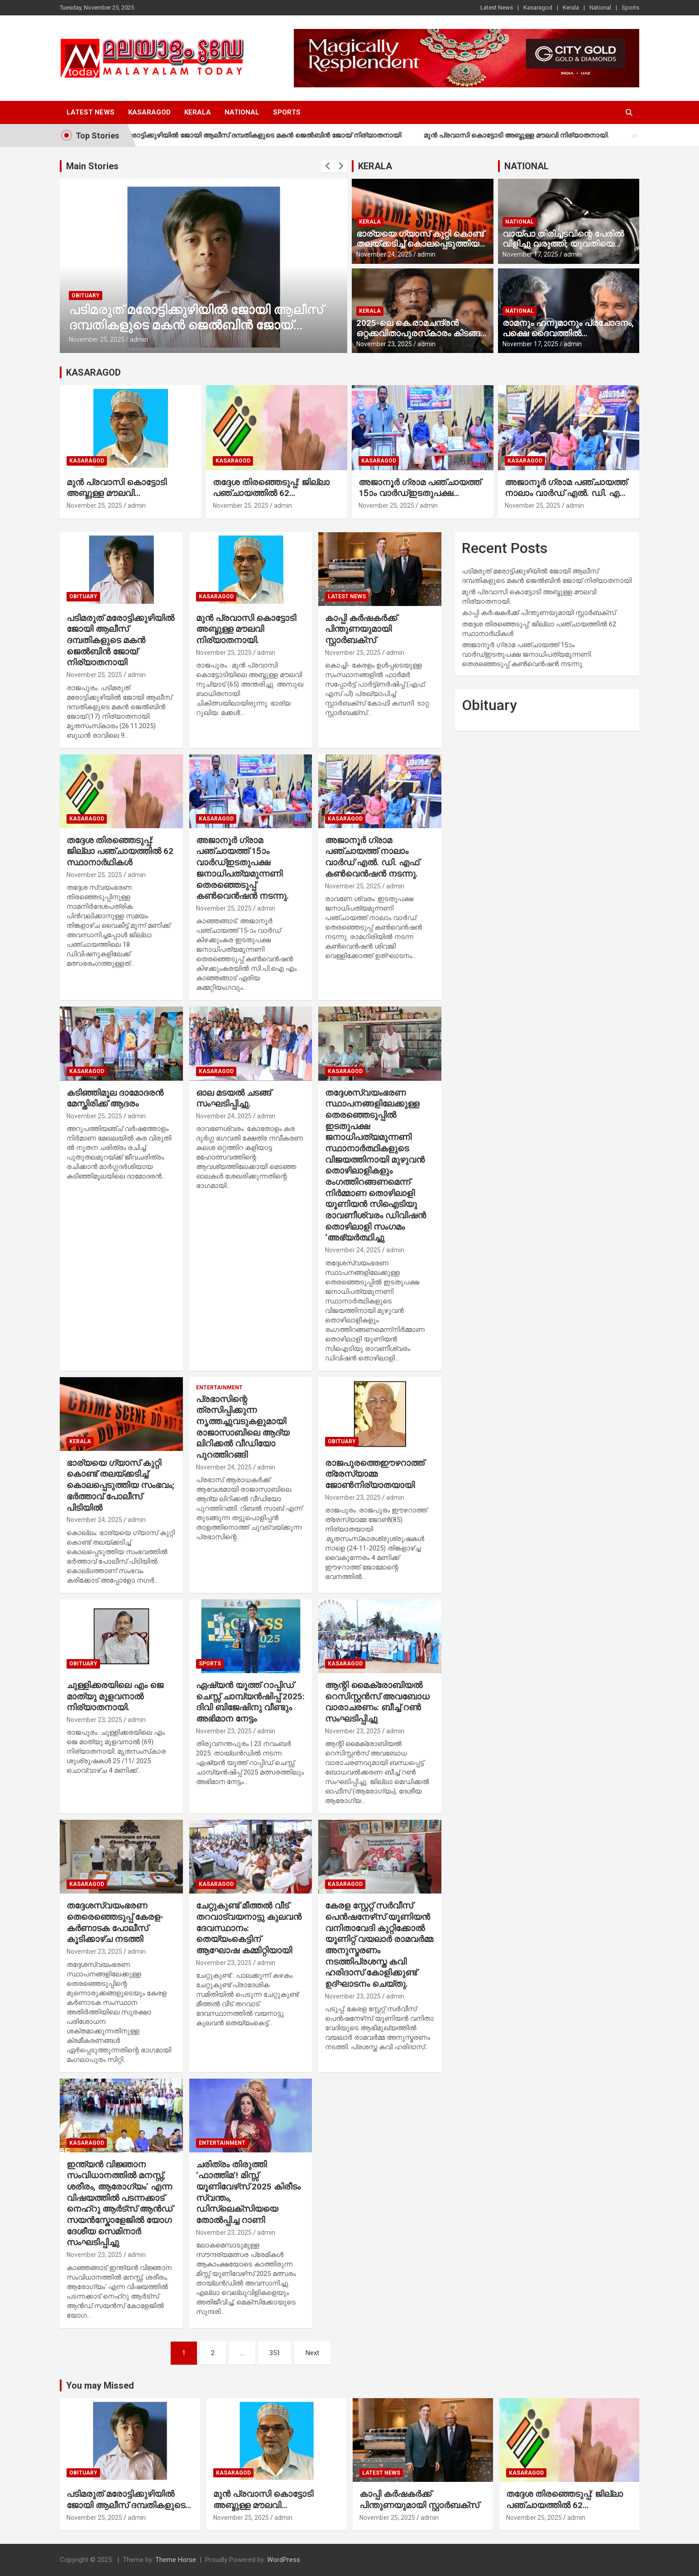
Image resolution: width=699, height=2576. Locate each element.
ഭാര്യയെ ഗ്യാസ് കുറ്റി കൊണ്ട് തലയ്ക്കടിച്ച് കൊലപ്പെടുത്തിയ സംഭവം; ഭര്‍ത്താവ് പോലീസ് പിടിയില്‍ (420, 249)
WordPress (283, 2560)
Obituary (86, 295)
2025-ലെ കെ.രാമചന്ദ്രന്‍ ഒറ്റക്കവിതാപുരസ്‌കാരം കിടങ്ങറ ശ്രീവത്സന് (421, 333)
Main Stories (92, 166)
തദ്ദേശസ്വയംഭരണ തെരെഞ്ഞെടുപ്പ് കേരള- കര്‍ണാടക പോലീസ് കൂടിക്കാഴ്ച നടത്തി (115, 1922)
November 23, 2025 (384, 344)
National (600, 7)
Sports (630, 7)
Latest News (496, 7)
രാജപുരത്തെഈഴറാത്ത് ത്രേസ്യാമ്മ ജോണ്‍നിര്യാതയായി (374, 1474)
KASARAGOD (93, 372)
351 (274, 2353)
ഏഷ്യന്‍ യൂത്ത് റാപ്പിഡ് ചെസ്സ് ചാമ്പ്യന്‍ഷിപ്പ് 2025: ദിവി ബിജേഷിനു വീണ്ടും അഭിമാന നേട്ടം (250, 1702)
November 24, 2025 (384, 254)
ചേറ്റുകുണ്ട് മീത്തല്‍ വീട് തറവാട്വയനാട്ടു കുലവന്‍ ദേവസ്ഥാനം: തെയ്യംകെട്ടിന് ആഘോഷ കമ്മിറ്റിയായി (249, 1928)
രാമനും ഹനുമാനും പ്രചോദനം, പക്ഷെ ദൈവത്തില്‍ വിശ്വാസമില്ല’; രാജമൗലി (568, 333)
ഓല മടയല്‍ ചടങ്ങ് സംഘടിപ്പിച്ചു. (233, 1098)
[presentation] (327, 166)
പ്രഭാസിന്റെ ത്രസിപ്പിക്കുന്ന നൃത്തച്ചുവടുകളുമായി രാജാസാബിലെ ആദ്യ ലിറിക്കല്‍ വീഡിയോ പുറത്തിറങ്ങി (242, 1427)
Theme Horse (175, 2560)
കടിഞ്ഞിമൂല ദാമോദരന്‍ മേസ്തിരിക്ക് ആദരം (115, 1098)
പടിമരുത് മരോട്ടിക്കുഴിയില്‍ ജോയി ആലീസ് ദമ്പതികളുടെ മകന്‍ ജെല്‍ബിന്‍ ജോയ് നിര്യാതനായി (268, 135)
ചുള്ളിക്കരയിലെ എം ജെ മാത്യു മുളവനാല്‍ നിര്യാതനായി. (115, 1696)
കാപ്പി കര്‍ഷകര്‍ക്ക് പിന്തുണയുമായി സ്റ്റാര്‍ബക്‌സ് (361, 629)
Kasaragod (537, 7)
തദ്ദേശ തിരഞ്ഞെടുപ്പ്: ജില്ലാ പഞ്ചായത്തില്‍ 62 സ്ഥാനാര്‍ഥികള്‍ (271, 493)
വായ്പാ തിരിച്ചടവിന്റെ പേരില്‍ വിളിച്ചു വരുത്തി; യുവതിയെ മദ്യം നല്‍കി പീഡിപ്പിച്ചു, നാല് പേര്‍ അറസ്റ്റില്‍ (563, 249)
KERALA (375, 166)
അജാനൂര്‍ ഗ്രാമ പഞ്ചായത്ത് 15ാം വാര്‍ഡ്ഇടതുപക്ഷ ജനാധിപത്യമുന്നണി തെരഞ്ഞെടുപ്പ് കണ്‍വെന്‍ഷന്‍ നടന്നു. (242, 868)
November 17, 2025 (530, 254)
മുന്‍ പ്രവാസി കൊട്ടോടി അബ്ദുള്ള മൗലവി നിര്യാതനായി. (537, 135)
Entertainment (219, 1387)
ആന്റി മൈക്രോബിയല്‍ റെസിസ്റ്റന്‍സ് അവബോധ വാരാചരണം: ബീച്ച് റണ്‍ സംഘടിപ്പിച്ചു (377, 1702)
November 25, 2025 (96, 339)
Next (312, 2353)
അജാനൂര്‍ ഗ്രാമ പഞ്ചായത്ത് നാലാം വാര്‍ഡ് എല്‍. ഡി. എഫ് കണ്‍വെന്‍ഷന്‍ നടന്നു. (567, 493)
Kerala (571, 7)
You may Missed (100, 2385)
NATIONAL (526, 166)
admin (139, 339)
